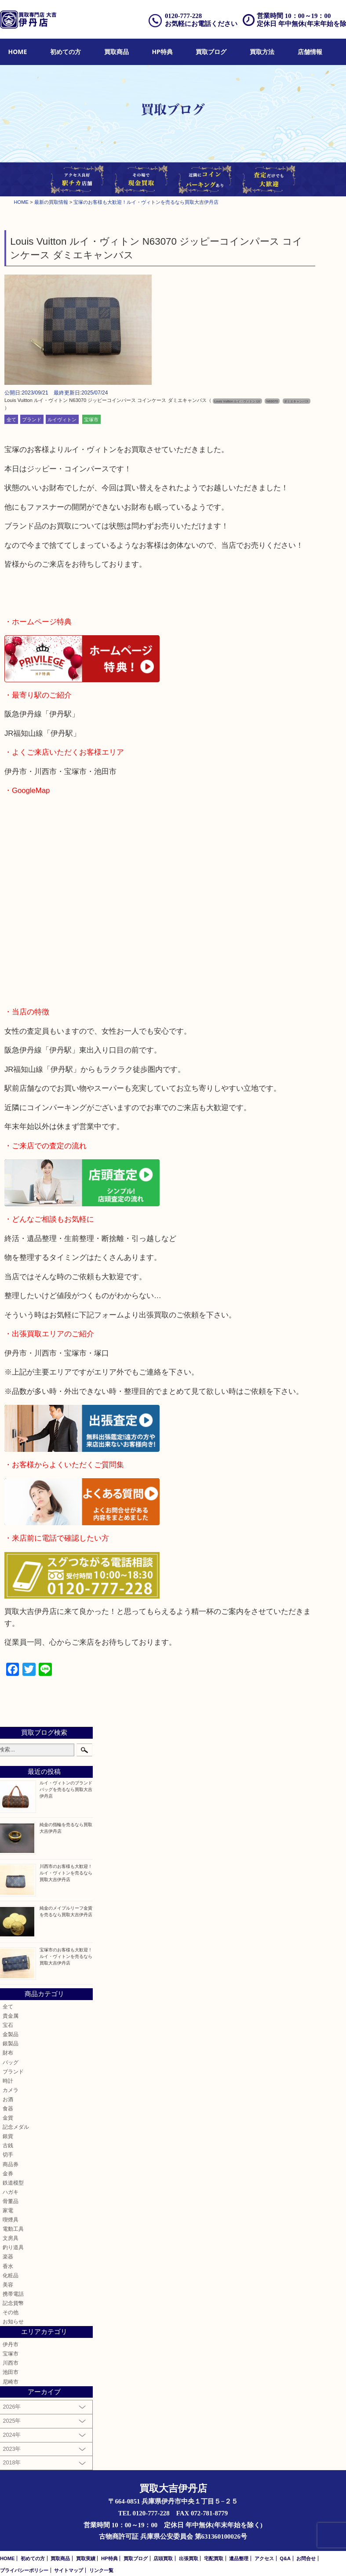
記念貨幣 (13, 2303)
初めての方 (65, 51)
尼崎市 (10, 2381)
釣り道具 (13, 2247)
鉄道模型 (13, 2182)
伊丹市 (10, 2344)
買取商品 (116, 51)
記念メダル (16, 2127)
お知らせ (13, 2321)
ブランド (31, 419)
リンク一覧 (101, 2570)
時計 (8, 2081)
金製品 (10, 2034)
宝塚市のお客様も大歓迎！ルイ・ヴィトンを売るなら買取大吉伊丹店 (66, 1956)
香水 (8, 2266)
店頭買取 (163, 2558)
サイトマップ (68, 2570)
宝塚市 (91, 419)
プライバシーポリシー (24, 2570)
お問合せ (306, 2558)
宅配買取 (213, 2558)
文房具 (10, 2238)
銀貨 (8, 2136)
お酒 (8, 2099)
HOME (17, 51)
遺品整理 (238, 2558)
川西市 (10, 2363)
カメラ (10, 2090)
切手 (8, 2154)
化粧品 (10, 2275)
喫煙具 (10, 2219)
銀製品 (10, 2043)
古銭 (8, 2145)
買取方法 (262, 51)
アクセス (264, 2558)
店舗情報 (310, 51)
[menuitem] (17, 52)
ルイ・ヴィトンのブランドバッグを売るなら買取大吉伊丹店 (66, 1789)
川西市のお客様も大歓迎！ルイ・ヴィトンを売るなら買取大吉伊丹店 (66, 1873)
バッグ (10, 2062)
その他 (10, 2312)
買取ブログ (211, 51)
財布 (8, 2052)
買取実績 (85, 2558)
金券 (8, 2173)
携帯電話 (13, 2294)
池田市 (10, 2372)
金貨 (8, 2117)
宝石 (8, 2025)
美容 (8, 2284)
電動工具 (13, 2229)
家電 (8, 2210)
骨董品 (10, 2201)
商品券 (10, 2164)
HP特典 (162, 51)
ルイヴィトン (61, 419)
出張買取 (188, 2558)
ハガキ (10, 2192)
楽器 (8, 2256)
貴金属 (10, 2016)
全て (11, 419)
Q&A (285, 2558)
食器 (8, 2108)
